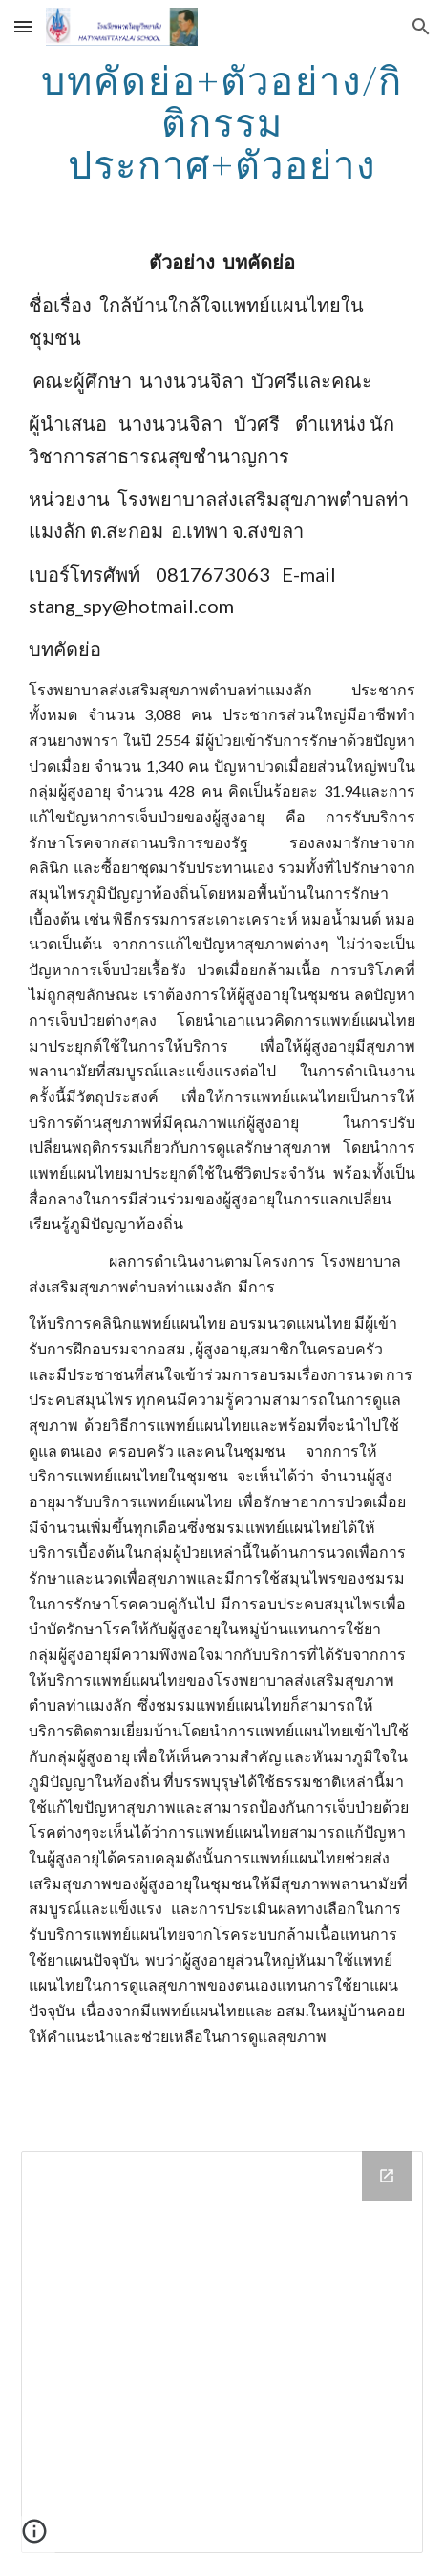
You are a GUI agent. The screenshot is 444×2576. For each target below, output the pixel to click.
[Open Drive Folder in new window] (387, 2176)
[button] (23, 26)
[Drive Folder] (222, 2352)
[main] (222, 122)
